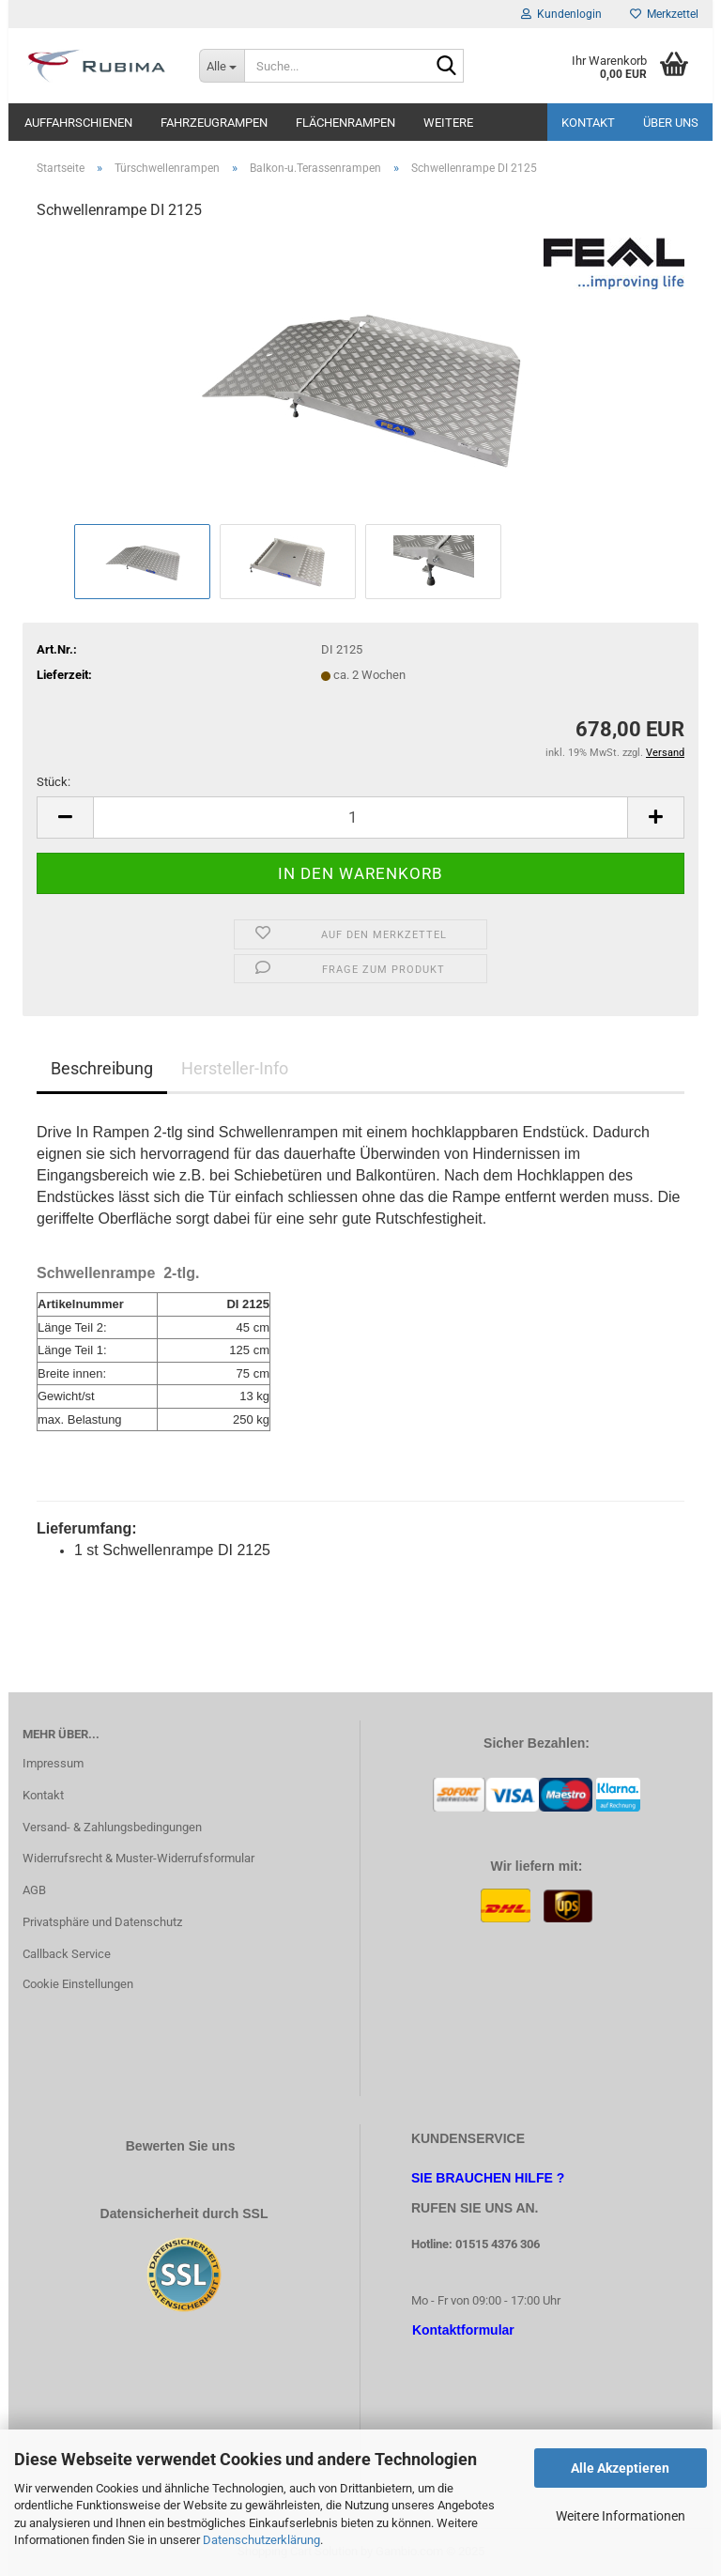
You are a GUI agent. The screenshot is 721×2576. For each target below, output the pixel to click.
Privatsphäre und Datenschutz (102, 1922)
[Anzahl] (360, 817)
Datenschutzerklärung (261, 2540)
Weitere (448, 123)
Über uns (670, 123)
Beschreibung (102, 1068)
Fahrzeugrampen (214, 123)
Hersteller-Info (234, 1068)
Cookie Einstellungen (78, 1984)
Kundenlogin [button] (561, 14)
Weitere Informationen (620, 2515)
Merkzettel (664, 14)
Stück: (53, 782)
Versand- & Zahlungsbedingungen (112, 1827)
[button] (65, 817)
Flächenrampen (345, 123)
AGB (34, 1890)
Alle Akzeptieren (620, 2468)
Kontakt (588, 123)
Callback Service (67, 1954)
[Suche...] (221, 66)
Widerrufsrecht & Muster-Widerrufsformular (138, 1858)
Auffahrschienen (78, 123)
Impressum (53, 1763)
